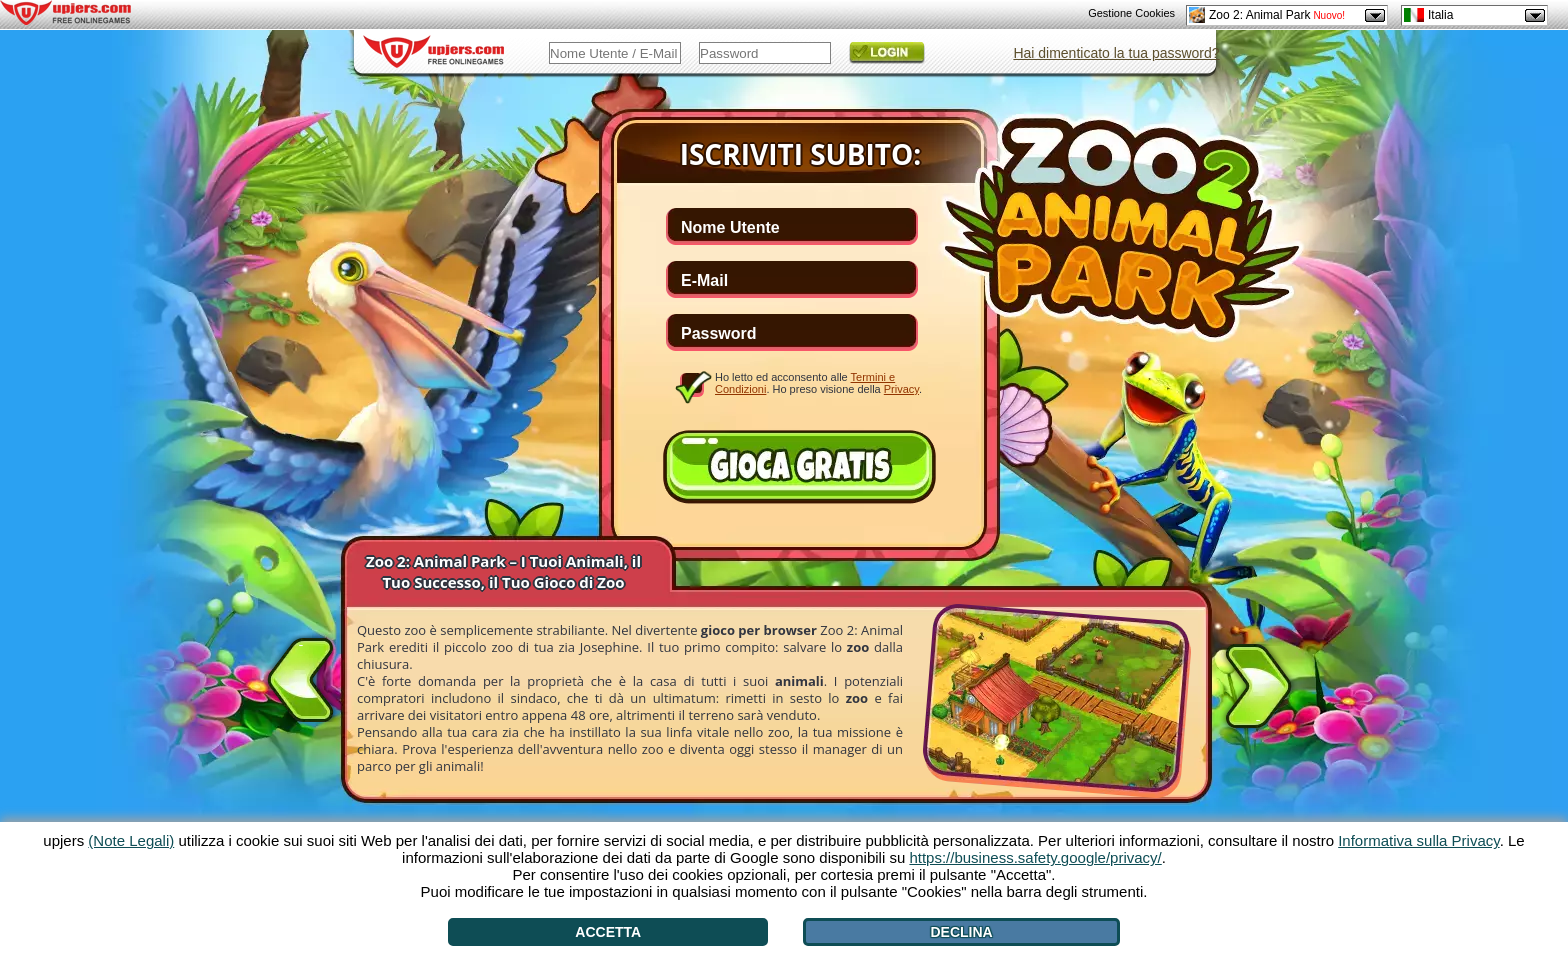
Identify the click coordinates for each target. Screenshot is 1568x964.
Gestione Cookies (1131, 13)
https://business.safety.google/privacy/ (1035, 857)
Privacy (901, 389)
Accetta (608, 932)
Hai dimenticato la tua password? (1116, 53)
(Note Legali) (131, 840)
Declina (961, 932)
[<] (301, 676)
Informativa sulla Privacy (1418, 840)
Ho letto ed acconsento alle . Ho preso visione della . (818, 383)
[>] (1258, 690)
